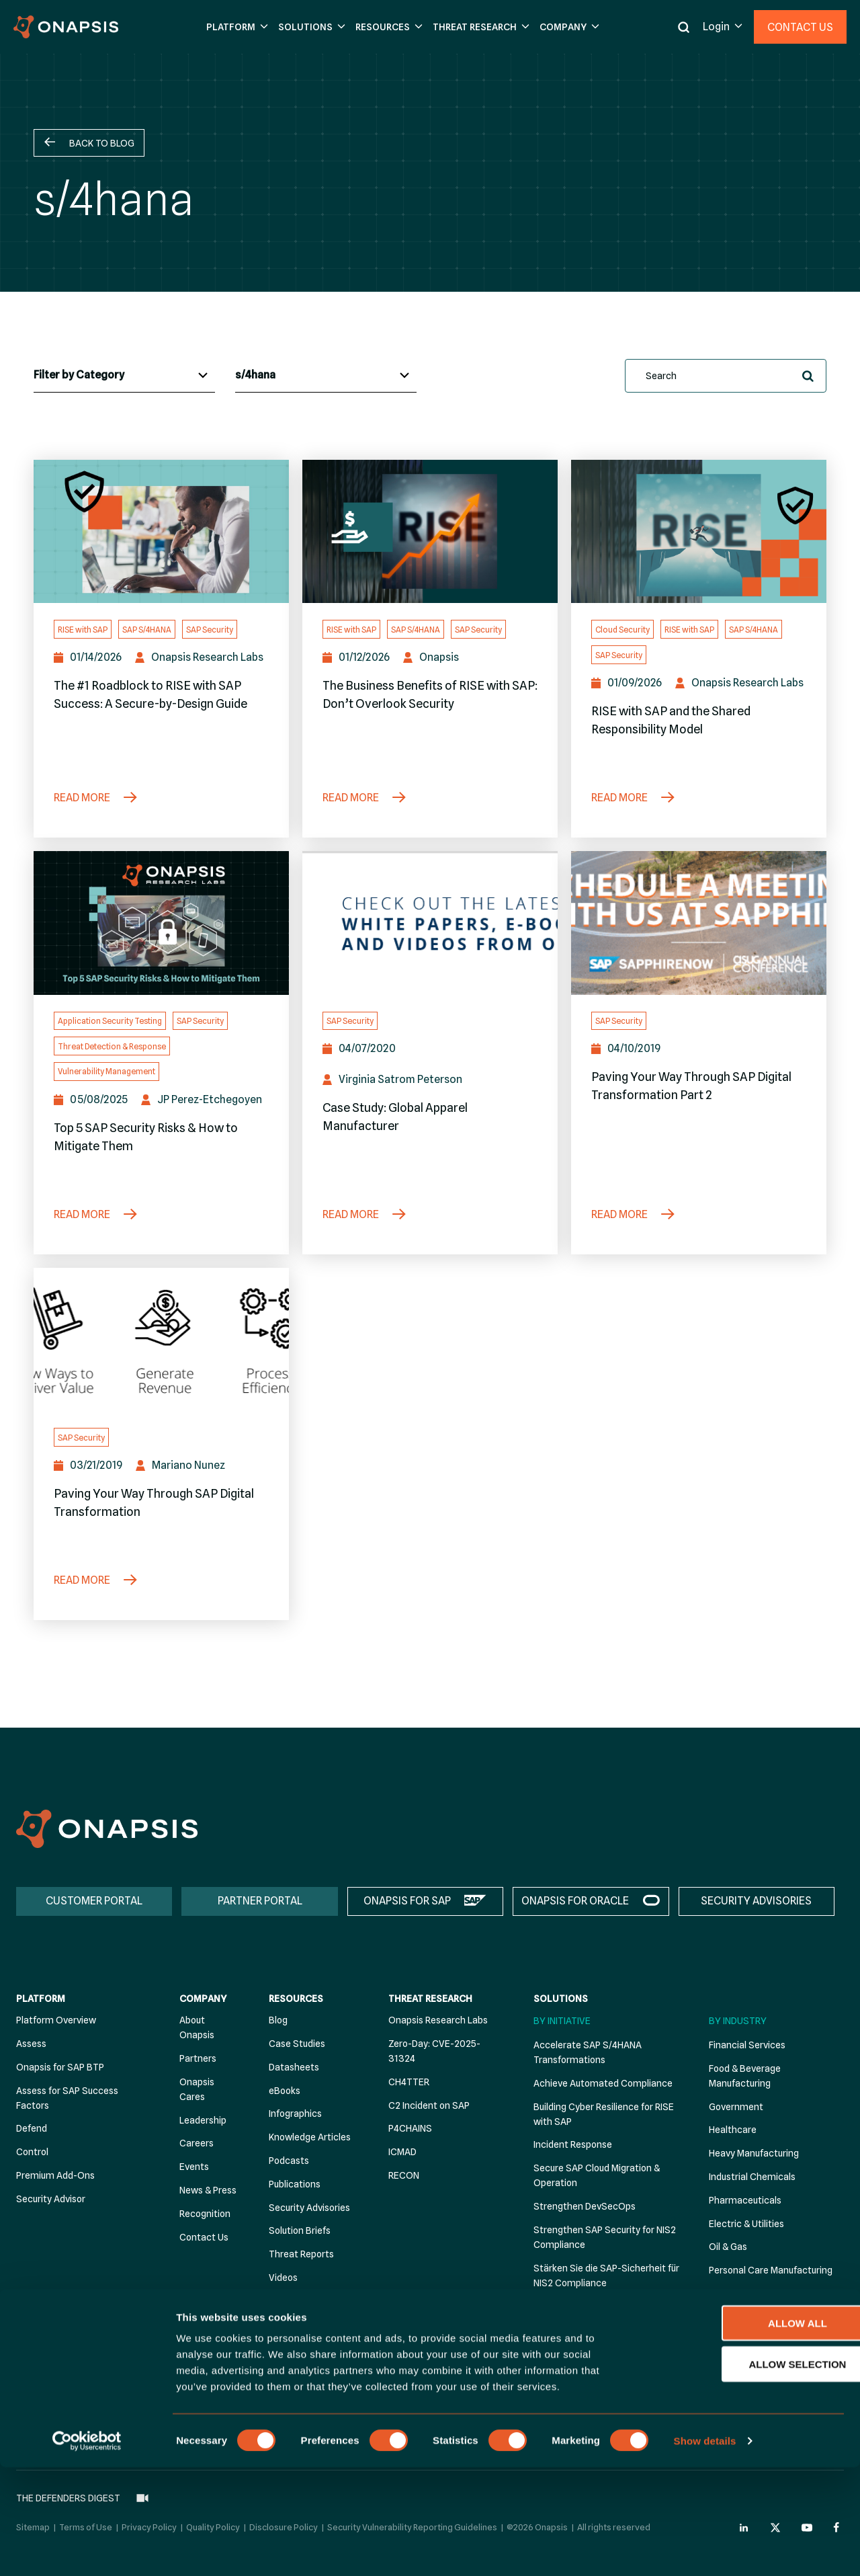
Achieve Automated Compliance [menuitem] (603, 2083)
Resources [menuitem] (296, 1999)
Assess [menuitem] (31, 2043)
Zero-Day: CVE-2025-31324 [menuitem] (434, 2051)
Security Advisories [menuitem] (309, 2207)
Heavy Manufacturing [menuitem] (754, 2153)
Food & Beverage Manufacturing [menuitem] (745, 2076)
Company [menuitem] (202, 1999)
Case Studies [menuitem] (297, 2043)
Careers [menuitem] (196, 2143)
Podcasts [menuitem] (289, 2160)
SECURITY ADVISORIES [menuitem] (756, 1900)
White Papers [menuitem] (297, 2324)
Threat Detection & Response (112, 1046)
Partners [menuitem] (197, 2058)
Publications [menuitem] (294, 2184)
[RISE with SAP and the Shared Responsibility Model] (698, 532)
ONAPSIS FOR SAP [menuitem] (407, 1900)
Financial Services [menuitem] (747, 2045)
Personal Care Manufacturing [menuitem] (770, 2270)
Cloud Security (622, 630)
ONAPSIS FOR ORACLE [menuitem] (575, 1900)
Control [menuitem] (32, 2151)
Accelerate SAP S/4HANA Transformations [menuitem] (587, 2052)
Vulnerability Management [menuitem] (589, 2329)
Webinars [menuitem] (289, 2301)
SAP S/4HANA (146, 630)
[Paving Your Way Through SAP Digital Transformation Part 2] (698, 923)
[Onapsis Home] (107, 1829)
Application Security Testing (110, 1021)
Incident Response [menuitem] (572, 2144)
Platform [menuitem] (40, 1999)
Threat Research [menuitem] (430, 1999)
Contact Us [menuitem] (203, 2237)
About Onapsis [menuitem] (196, 2027)
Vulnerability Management (106, 1071)
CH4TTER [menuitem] (408, 2082)
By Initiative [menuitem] (562, 2020)
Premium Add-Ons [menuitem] (55, 2175)
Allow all (747, 2432)
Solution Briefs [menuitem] (300, 2230)
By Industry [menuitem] (738, 2020)
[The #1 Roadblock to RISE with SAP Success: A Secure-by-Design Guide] (161, 532)
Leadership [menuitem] (202, 2120)
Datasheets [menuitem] (294, 2067)
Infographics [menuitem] (295, 2113)
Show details (705, 2549)
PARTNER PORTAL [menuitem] (260, 1900)
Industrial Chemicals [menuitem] (752, 2176)
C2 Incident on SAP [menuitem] (429, 2105)
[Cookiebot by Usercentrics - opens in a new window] (87, 2550)
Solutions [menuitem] (560, 1999)
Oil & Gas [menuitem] (728, 2246)
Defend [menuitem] (31, 2128)
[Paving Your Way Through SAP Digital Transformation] (161, 1340)
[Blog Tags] (326, 376)
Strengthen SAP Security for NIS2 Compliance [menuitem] (604, 2237)
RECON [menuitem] (403, 2175)
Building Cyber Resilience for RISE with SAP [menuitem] (603, 2114)
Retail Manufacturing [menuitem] (753, 2293)
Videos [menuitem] (283, 2277)
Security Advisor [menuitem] (50, 2198)
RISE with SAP (83, 630)
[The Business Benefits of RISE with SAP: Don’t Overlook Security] (430, 532)
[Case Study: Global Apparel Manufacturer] (430, 923)
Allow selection (748, 2473)
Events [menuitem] (194, 2166)
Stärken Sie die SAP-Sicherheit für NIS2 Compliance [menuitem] (606, 2275)
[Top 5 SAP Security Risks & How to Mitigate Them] (161, 923)
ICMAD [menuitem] (402, 2151)
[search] (725, 376)
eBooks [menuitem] (284, 2090)
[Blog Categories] (124, 376)
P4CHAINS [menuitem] (410, 2128)
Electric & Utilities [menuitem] (746, 2223)
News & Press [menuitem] (207, 2190)
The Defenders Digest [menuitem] (300, 2355)
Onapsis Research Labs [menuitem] (438, 2020)
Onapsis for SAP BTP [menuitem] (60, 2067)
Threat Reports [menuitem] (301, 2254)
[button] (235, 27)
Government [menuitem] (736, 2106)
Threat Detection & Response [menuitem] (596, 2305)
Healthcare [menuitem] (733, 2129)
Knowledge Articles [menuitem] (310, 2137)
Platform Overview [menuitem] (56, 2020)
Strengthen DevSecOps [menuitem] (584, 2206)
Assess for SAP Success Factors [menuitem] (67, 2098)
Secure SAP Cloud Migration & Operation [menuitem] (596, 2175)
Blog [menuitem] (278, 2020)
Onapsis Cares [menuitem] (196, 2089)
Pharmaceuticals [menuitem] (745, 2200)
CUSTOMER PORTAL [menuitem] (94, 1900)
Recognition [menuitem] (204, 2213)
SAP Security (209, 630)
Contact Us (800, 27)
